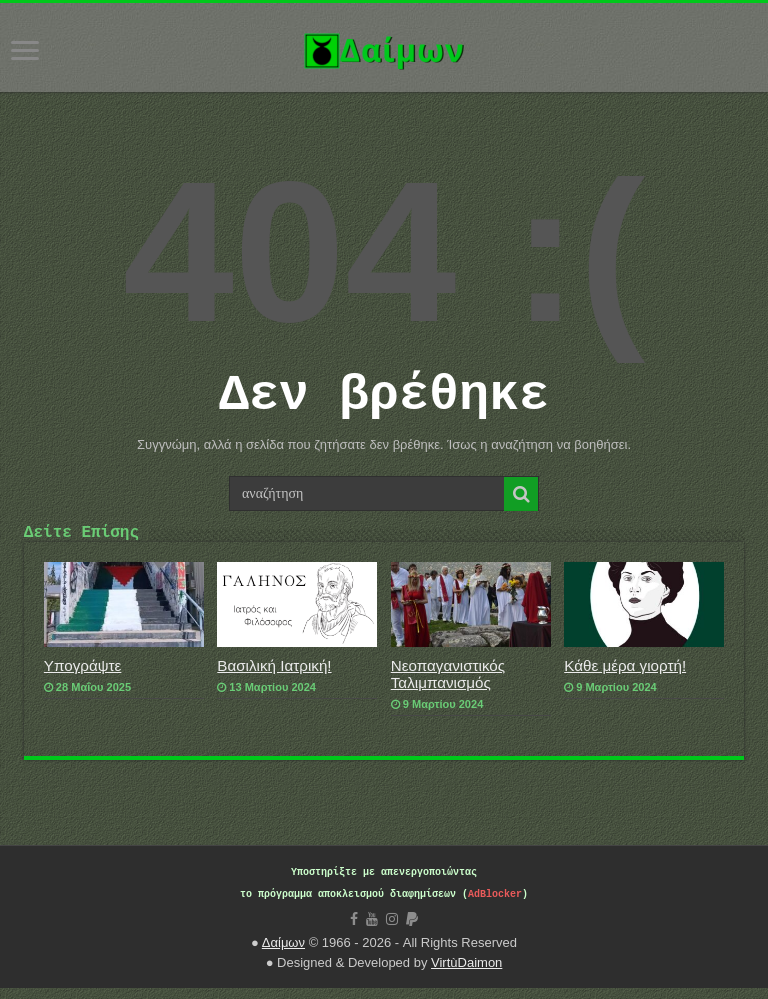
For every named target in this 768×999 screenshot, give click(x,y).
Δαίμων (283, 953)
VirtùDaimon (466, 973)
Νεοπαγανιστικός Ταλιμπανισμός (448, 685)
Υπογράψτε (83, 676)
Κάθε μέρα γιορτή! (625, 676)
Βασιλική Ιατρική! (274, 676)
